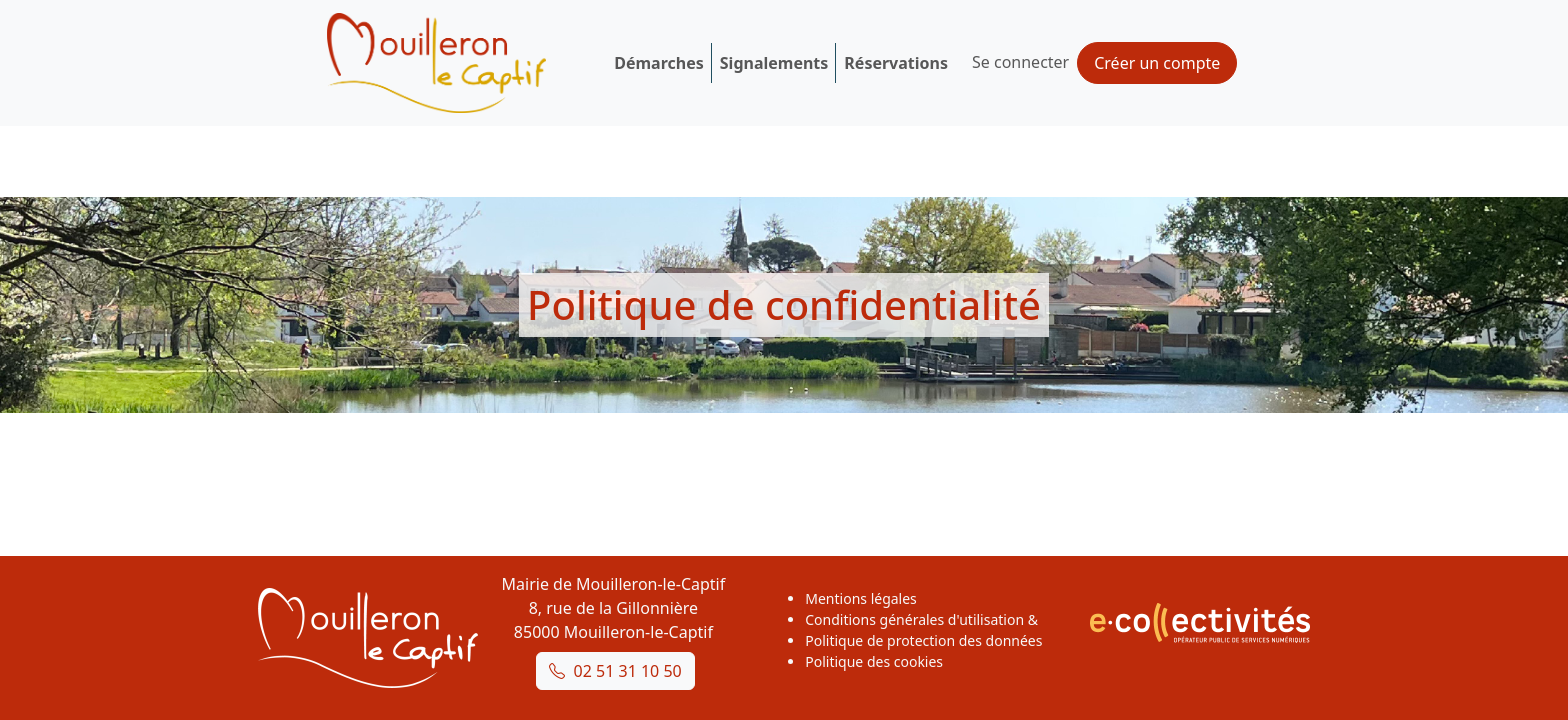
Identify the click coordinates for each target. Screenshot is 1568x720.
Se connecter (1020, 62)
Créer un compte (1157, 63)
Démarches (659, 63)
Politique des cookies (874, 661)
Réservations (896, 63)
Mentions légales (861, 598)
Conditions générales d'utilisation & (921, 619)
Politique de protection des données (923, 640)
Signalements (774, 63)
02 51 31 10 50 (615, 671)
